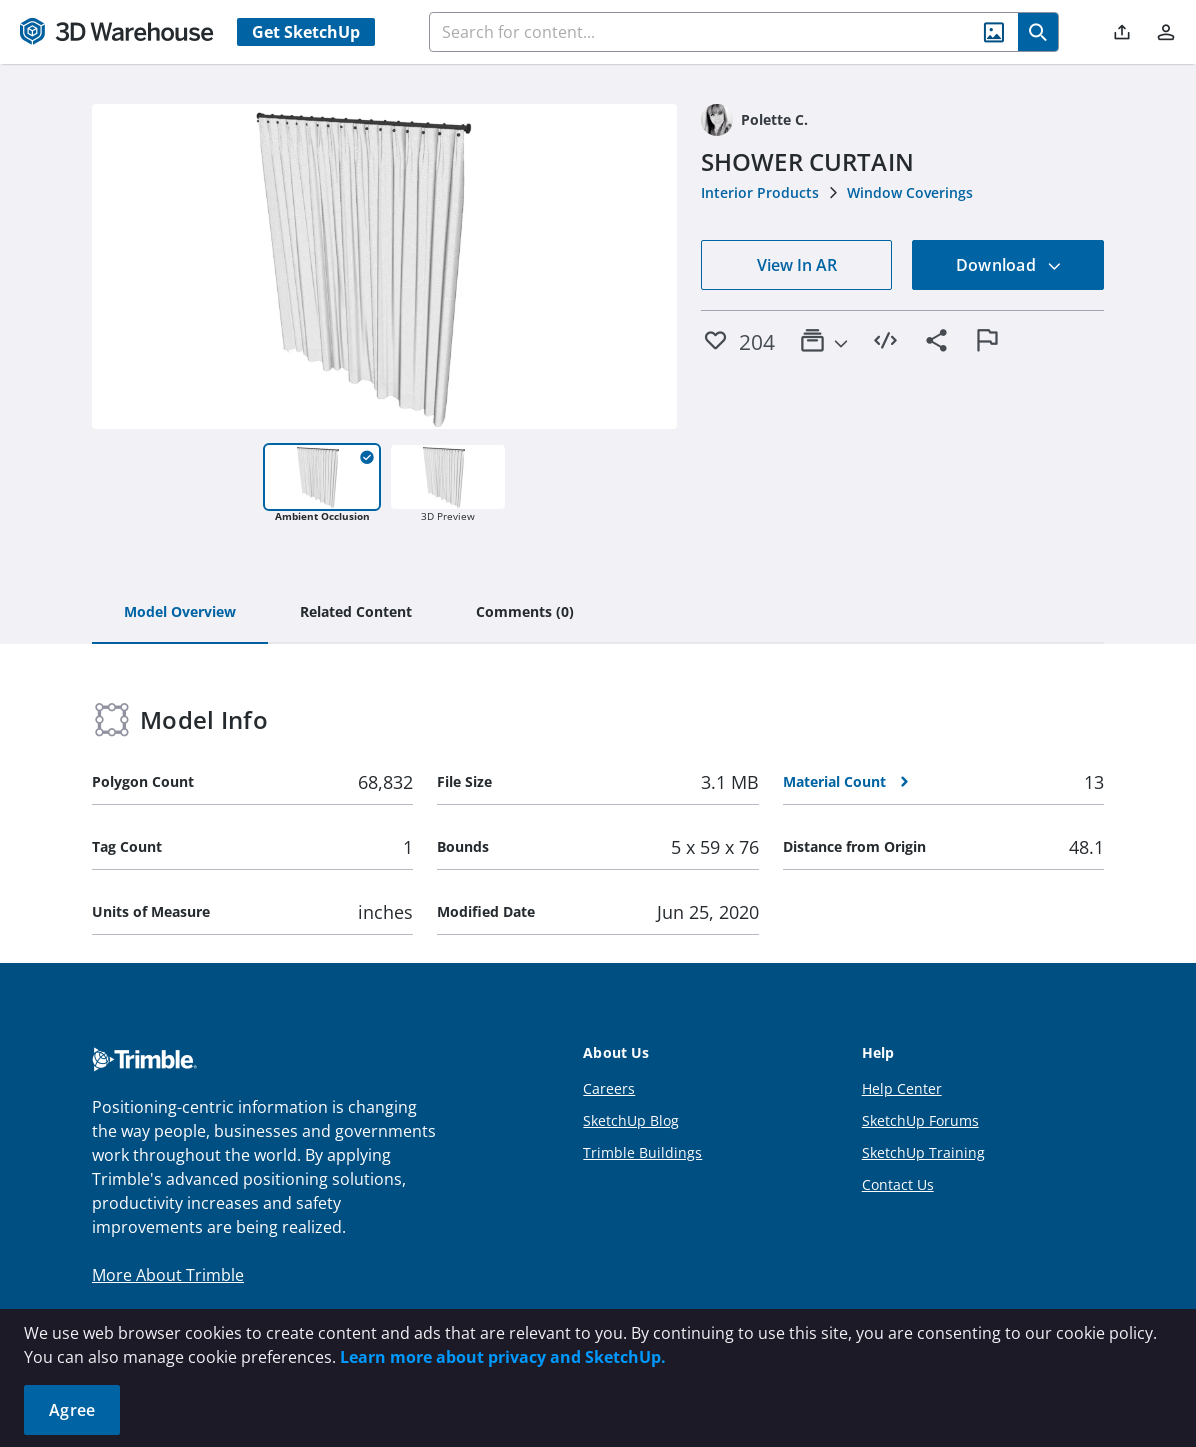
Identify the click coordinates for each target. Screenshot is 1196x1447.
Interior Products (760, 192)
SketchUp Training (923, 1152)
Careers (609, 1088)
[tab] (180, 613)
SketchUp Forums (920, 1120)
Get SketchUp (306, 32)
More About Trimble (168, 1275)
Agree (72, 1410)
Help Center (902, 1088)
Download (1009, 265)
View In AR (797, 265)
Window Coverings (910, 192)
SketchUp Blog (631, 1120)
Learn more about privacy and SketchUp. (503, 1357)
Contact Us (898, 1184)
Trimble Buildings (642, 1152)
